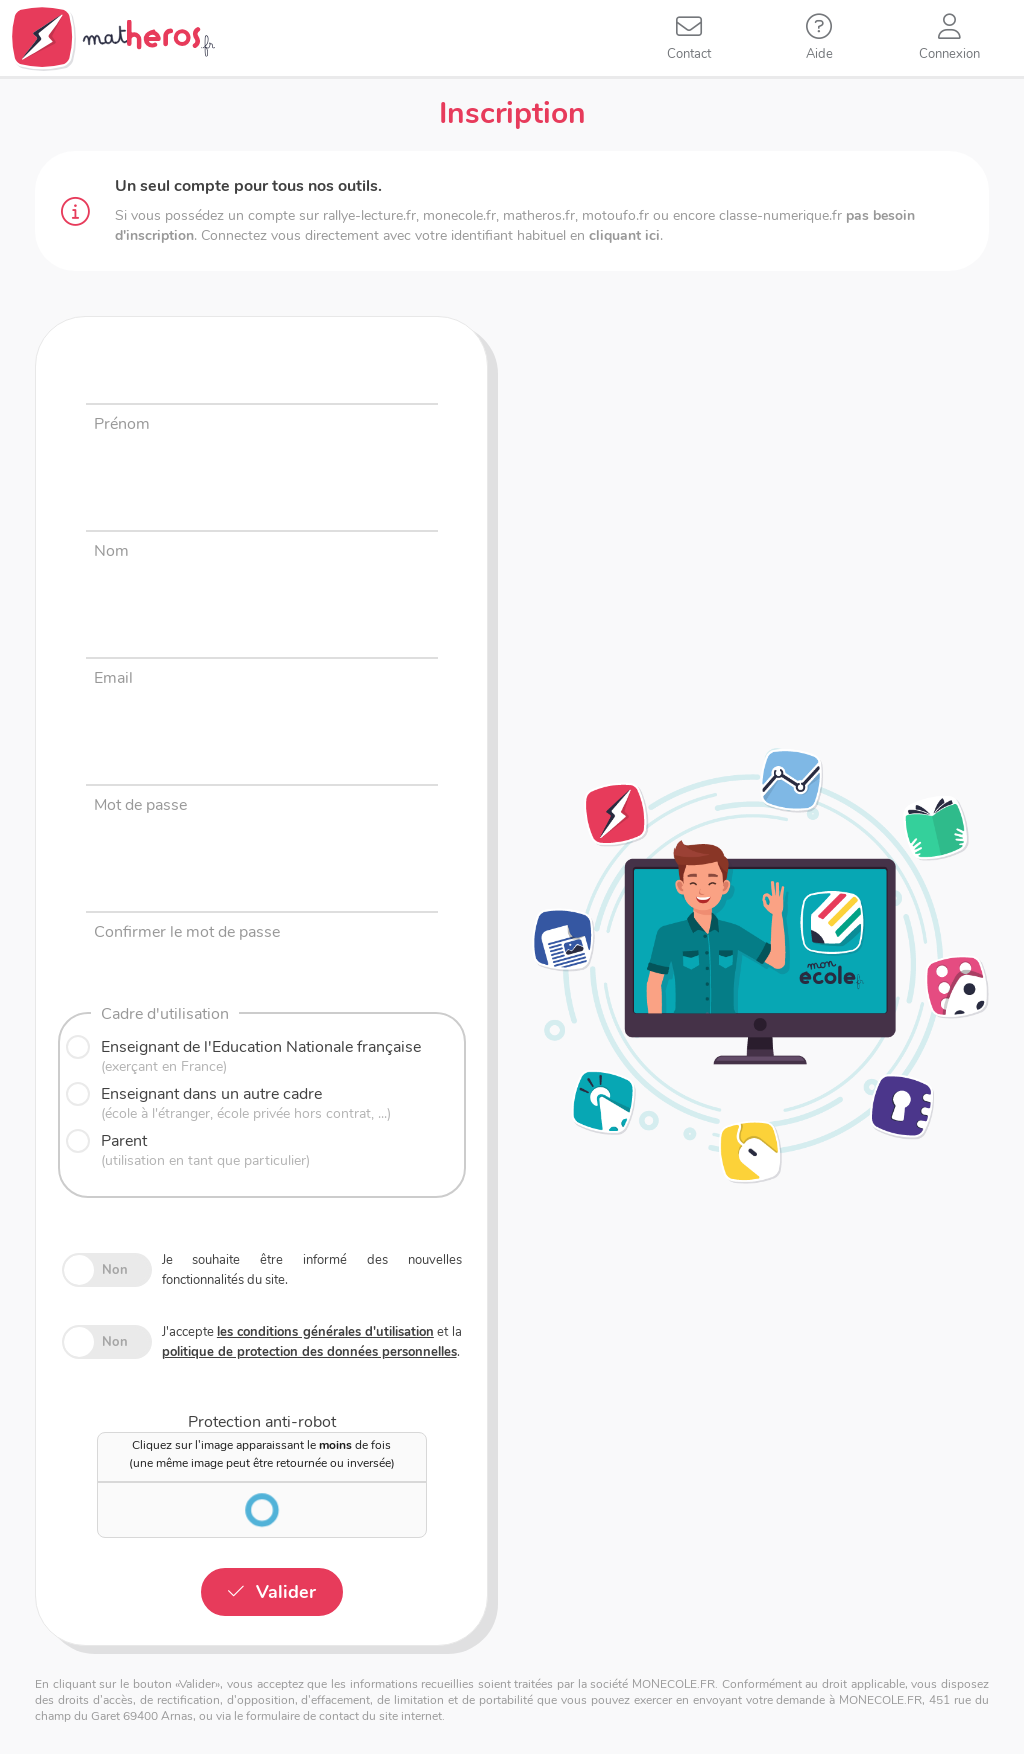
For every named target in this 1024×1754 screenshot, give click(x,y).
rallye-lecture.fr (369, 215)
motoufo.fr (615, 215)
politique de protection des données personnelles (309, 1352)
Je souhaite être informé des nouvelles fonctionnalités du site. (312, 1270)
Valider (286, 1592)
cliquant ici (624, 235)
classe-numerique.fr (780, 215)
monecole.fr (459, 215)
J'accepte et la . (312, 1342)
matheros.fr (539, 215)
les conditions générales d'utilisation (325, 1332)
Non (115, 1270)
